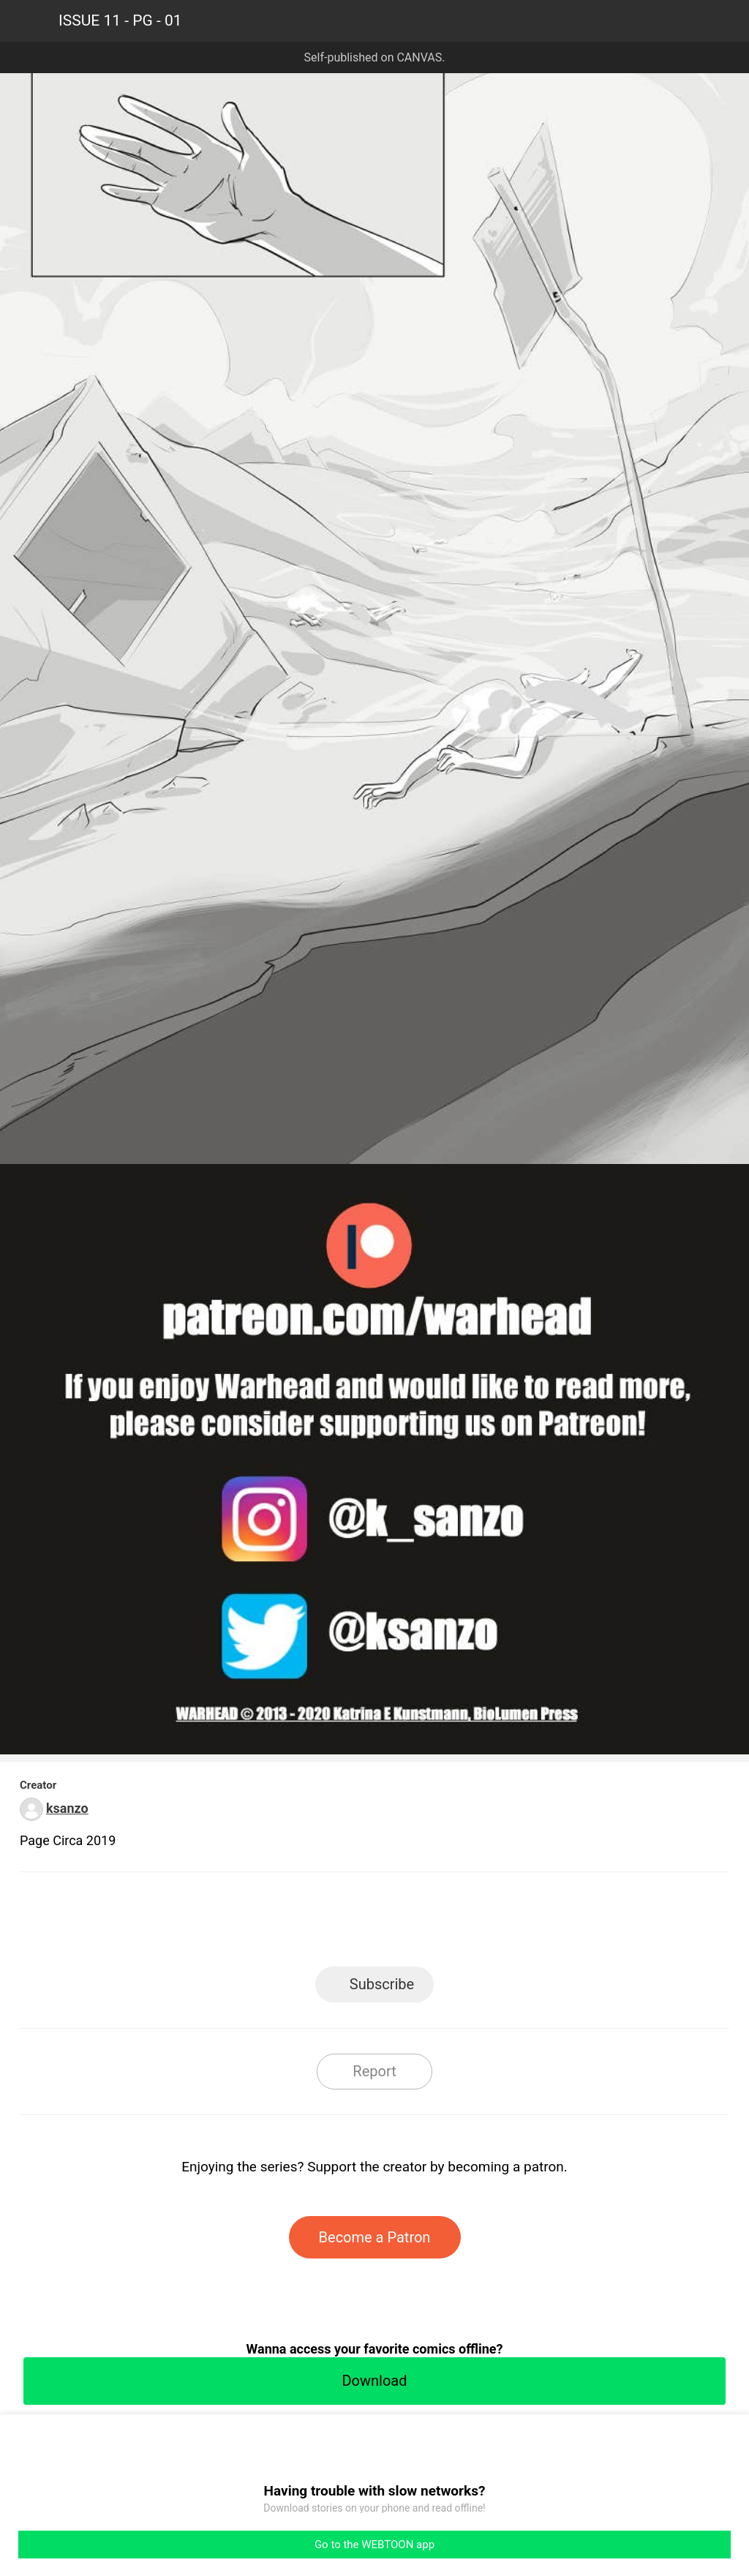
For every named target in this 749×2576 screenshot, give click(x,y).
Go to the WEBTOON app (374, 2544)
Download (374, 2380)
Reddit (506, 1924)
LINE (243, 1924)
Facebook (309, 1924)
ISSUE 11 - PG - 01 (120, 20)
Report (374, 2071)
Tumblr (441, 1924)
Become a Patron (375, 2237)
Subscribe (382, 1984)
